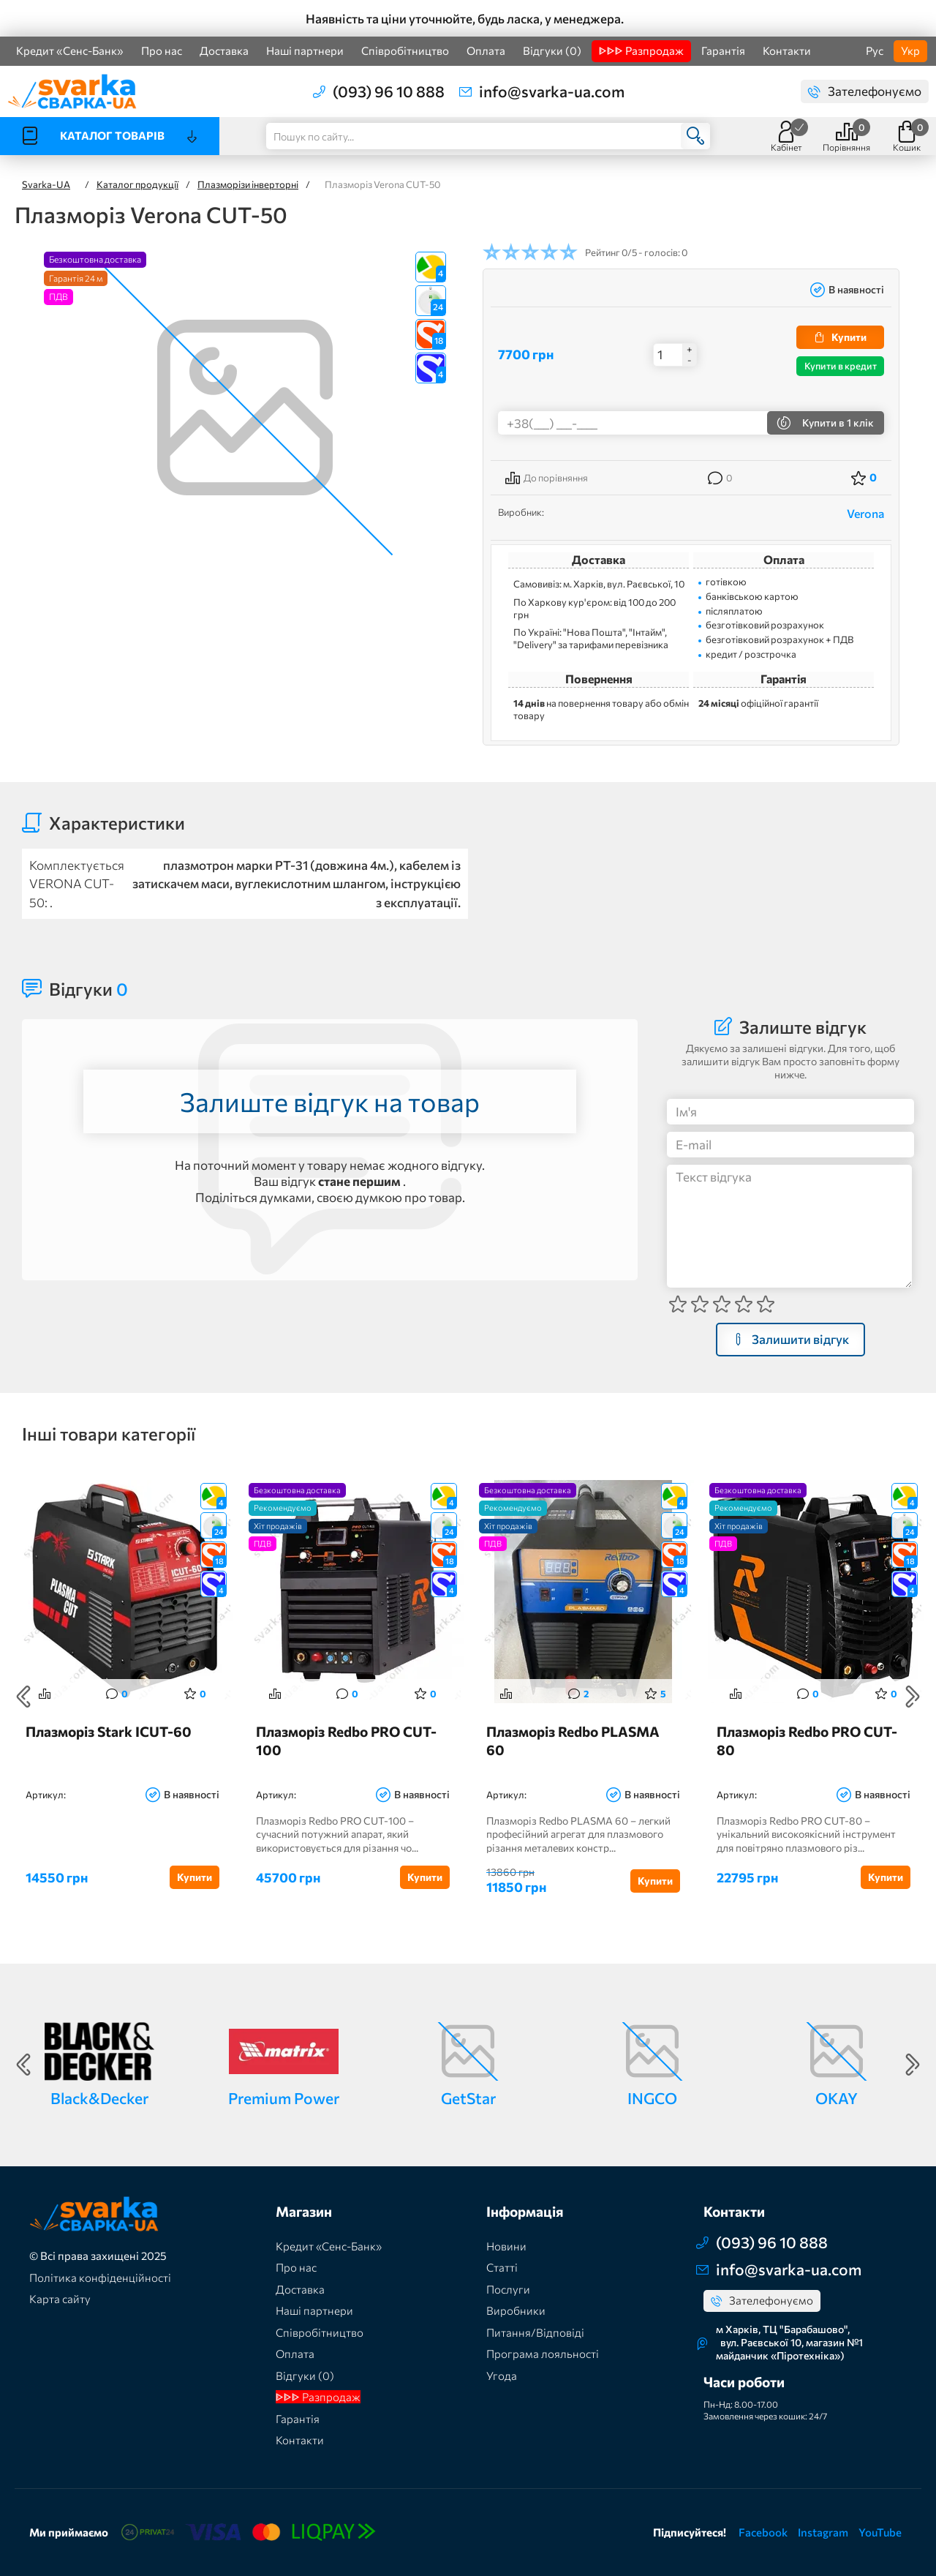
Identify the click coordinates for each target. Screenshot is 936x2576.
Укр (910, 50)
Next (913, 1697)
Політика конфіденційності (100, 2277)
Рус (874, 50)
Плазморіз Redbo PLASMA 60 (573, 1740)
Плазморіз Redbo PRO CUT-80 (807, 1740)
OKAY (836, 2098)
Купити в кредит (840, 366)
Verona (865, 513)
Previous (23, 1697)
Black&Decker (99, 2098)
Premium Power (283, 2098)
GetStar (468, 2098)
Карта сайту (60, 2298)
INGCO (652, 2098)
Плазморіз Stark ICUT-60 (109, 1731)
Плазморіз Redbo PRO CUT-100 (346, 1740)
